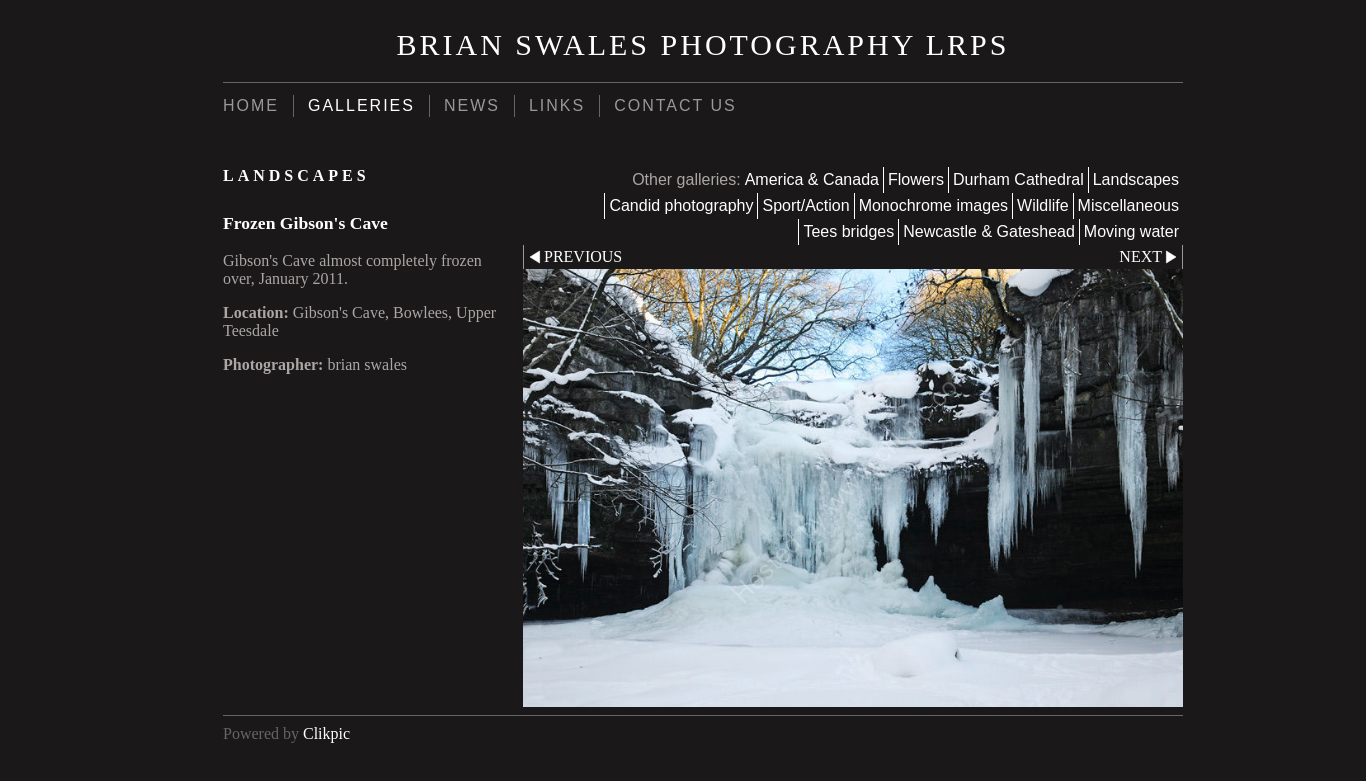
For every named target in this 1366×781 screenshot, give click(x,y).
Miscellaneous (1128, 205)
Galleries (361, 105)
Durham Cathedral (1018, 179)
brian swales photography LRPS (703, 44)
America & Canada (812, 179)
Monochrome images (933, 205)
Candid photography (681, 205)
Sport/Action (805, 205)
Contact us (675, 105)
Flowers (916, 179)
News (472, 105)
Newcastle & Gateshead (989, 231)
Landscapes (1136, 179)
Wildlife (1043, 205)
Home (251, 105)
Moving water (1131, 231)
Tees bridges (848, 231)
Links (557, 105)
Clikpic (326, 733)
